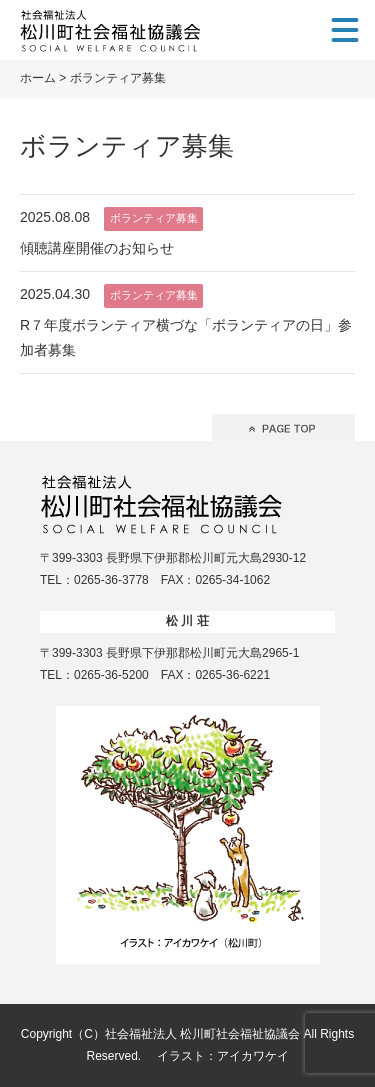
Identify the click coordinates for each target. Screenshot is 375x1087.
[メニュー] (345, 30)
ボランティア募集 (154, 218)
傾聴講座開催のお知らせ (97, 248)
